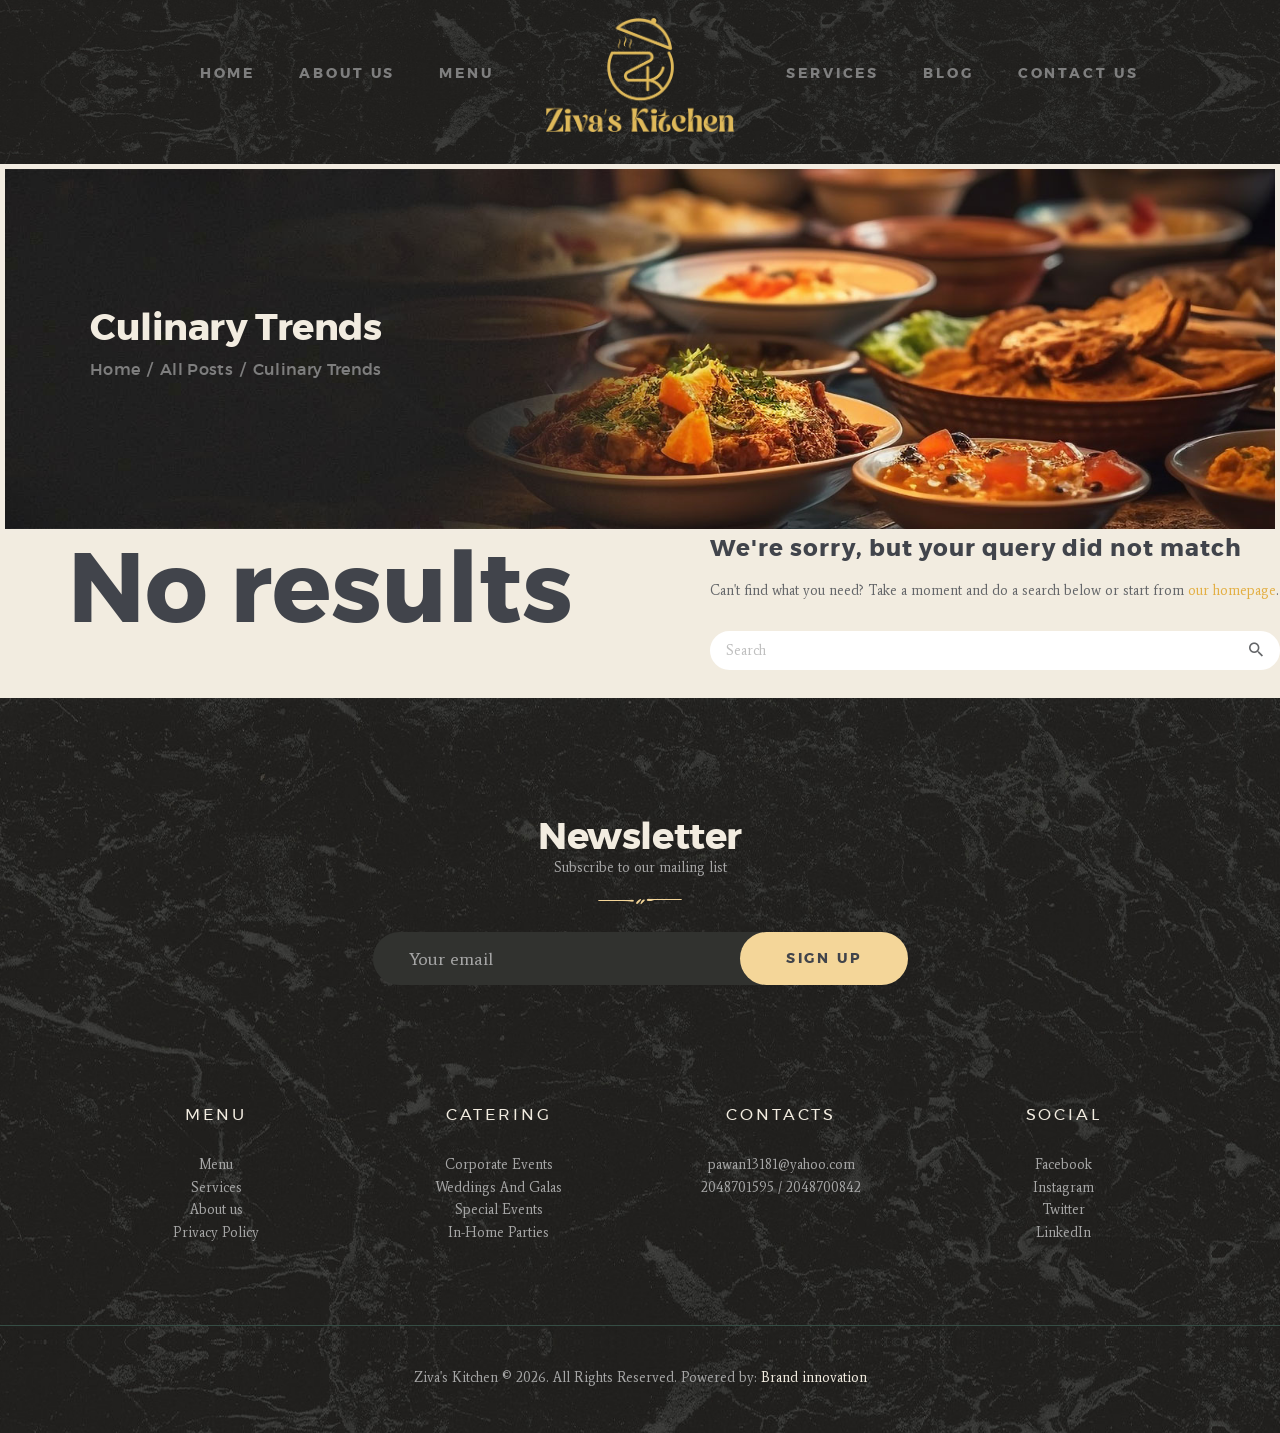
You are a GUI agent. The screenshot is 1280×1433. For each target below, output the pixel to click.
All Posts (196, 370)
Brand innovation (814, 1377)
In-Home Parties (498, 1232)
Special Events (499, 1209)
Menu (216, 1164)
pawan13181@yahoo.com (781, 1164)
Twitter (1063, 1209)
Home (115, 370)
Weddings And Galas (498, 1187)
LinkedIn (1063, 1232)
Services (216, 1187)
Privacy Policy (216, 1232)
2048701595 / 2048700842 (781, 1187)
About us (216, 1209)
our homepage (1232, 590)
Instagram (1063, 1187)
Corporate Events (499, 1164)
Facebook (1063, 1164)
